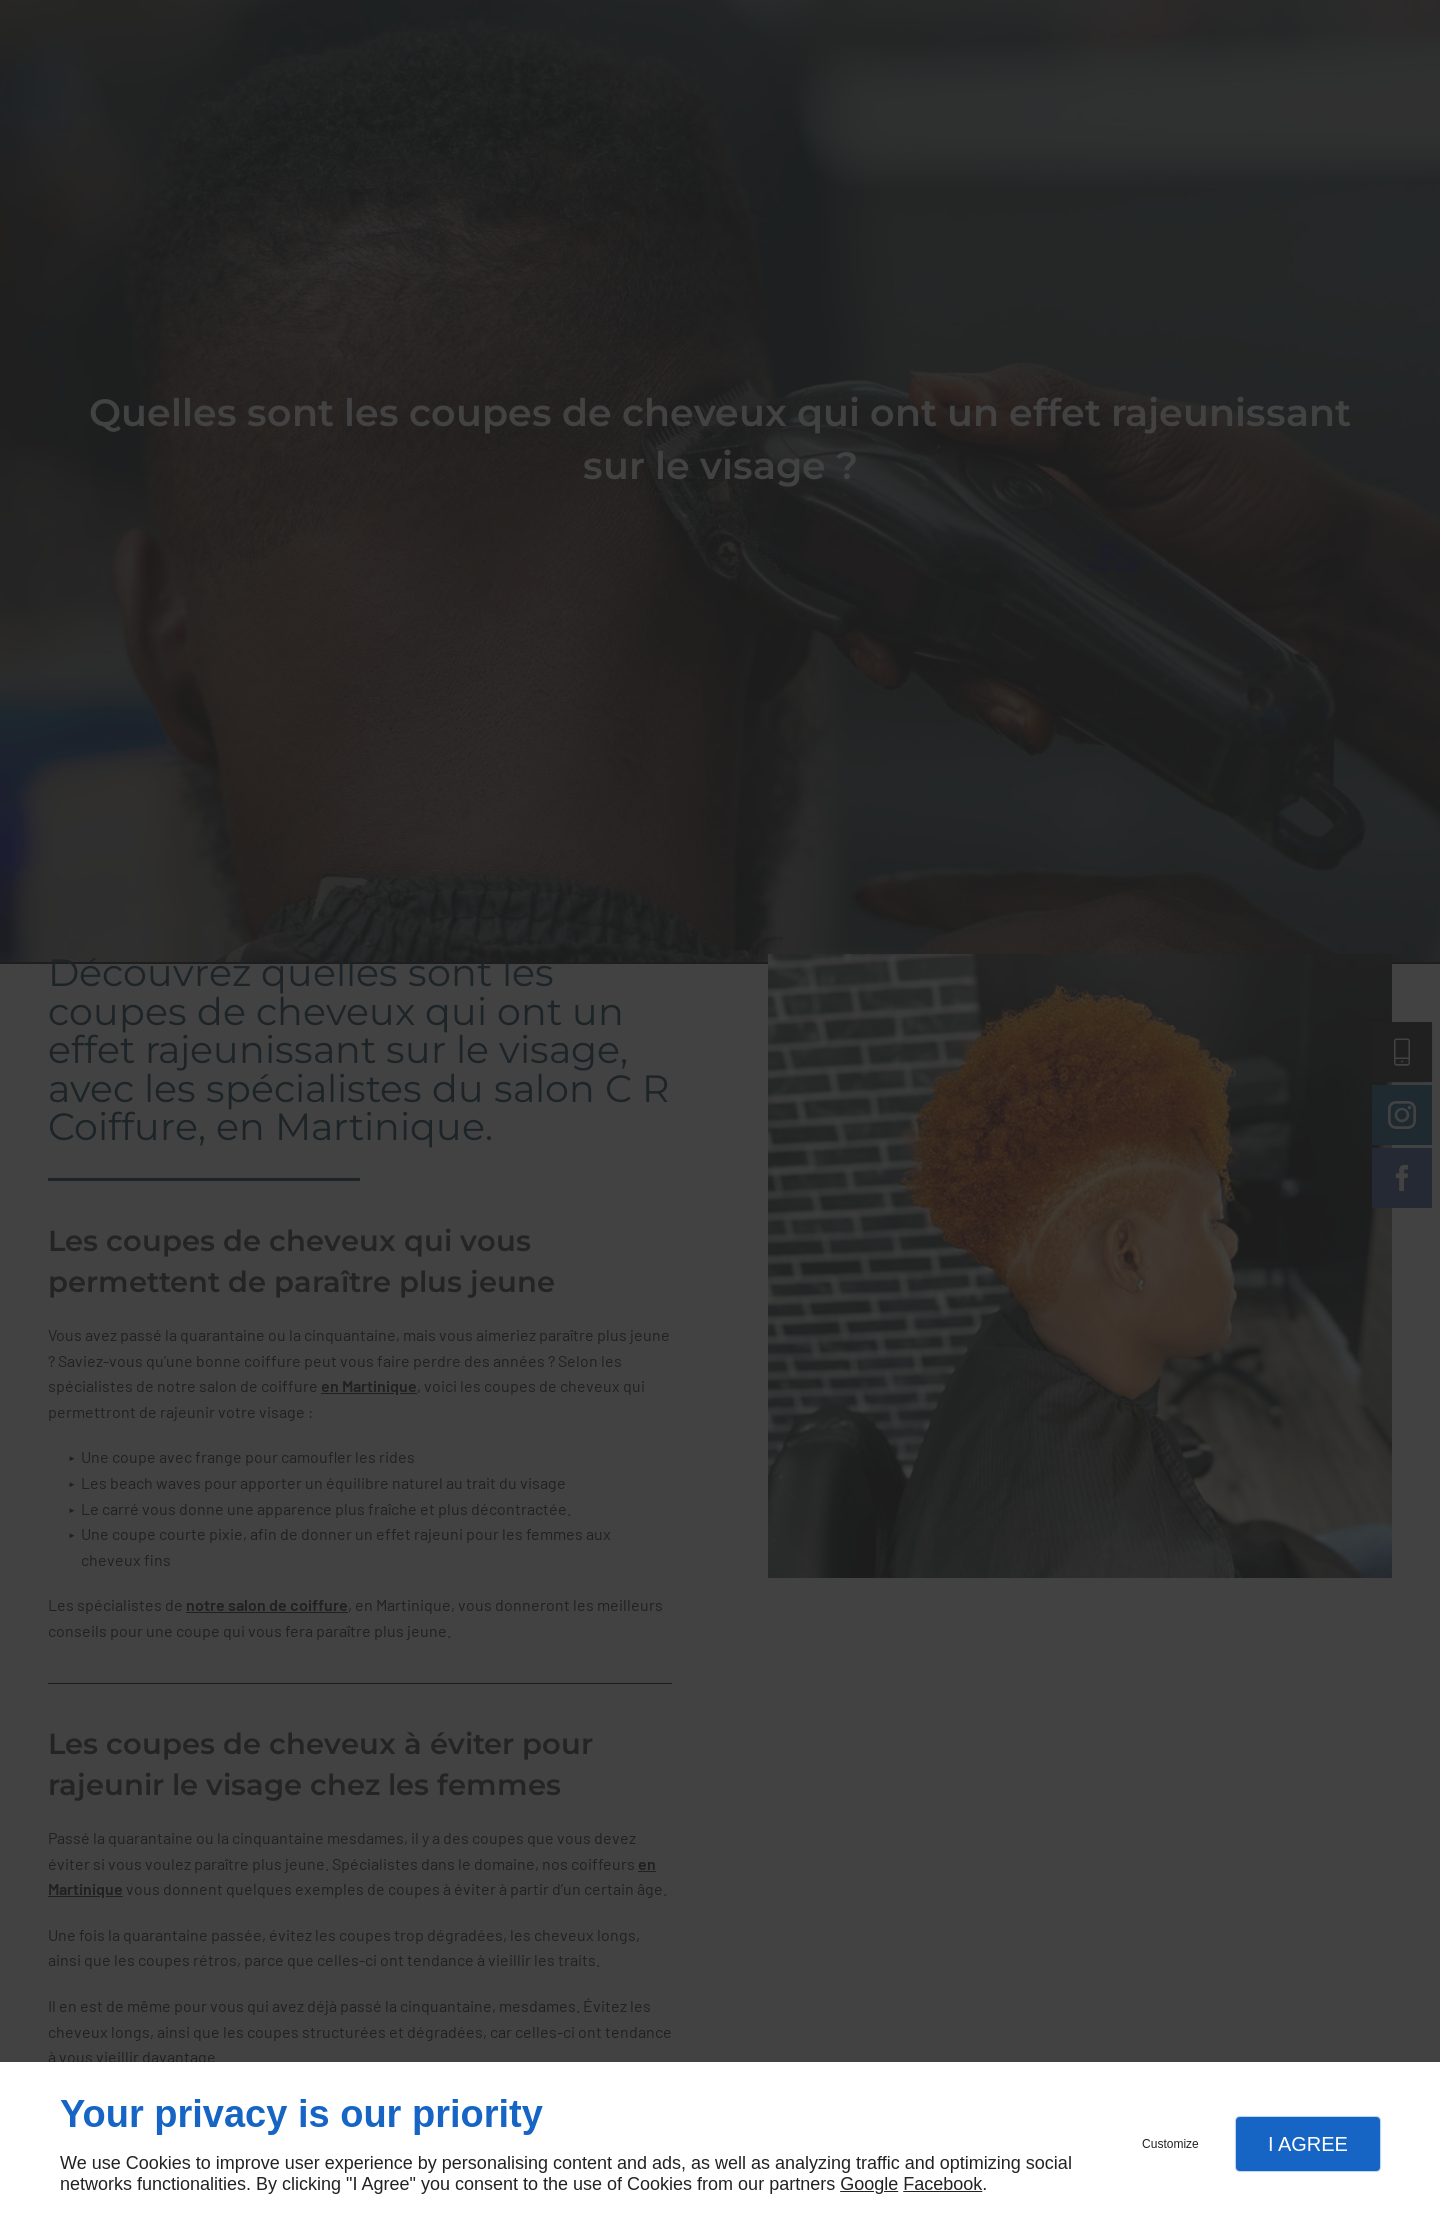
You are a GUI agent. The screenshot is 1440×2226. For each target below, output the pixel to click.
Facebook (942, 2184)
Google (869, 2184)
